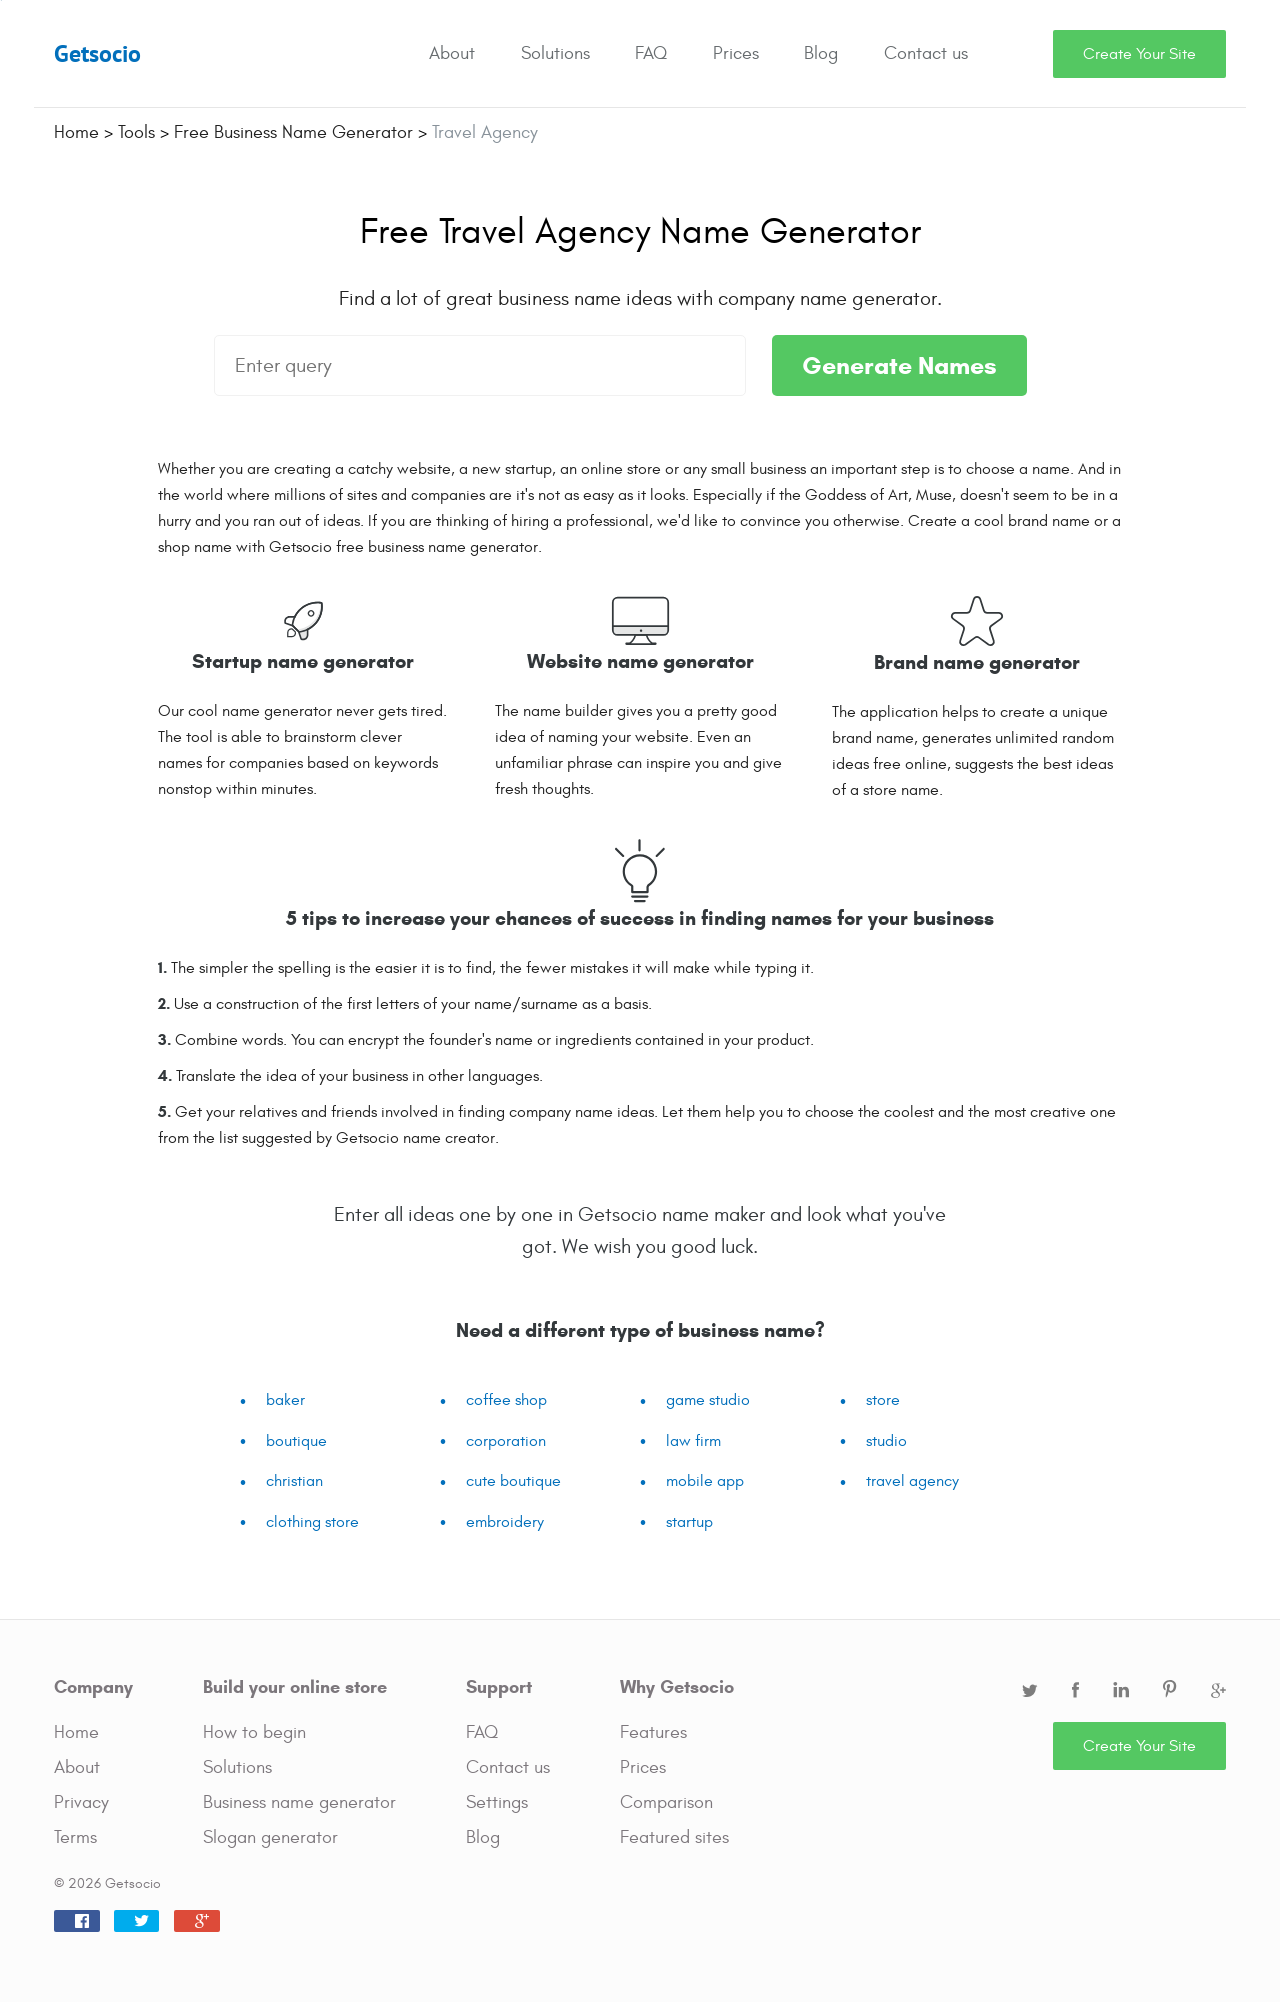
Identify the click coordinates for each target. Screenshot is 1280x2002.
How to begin (254, 1732)
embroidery (505, 1522)
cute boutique (513, 1481)
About (452, 53)
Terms (75, 1837)
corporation (506, 1441)
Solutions (555, 53)
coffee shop (506, 1400)
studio (886, 1441)
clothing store (312, 1522)
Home (76, 1732)
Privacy (81, 1802)
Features (653, 1732)
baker (285, 1400)
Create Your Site (1139, 54)
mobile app (705, 1481)
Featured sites (674, 1837)
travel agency (912, 1481)
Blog (821, 53)
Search (1028, 53)
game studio (708, 1400)
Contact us (926, 53)
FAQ (651, 53)
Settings (497, 1802)
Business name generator (299, 1802)
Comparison (666, 1802)
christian (294, 1481)
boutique (296, 1441)
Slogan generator (270, 1837)
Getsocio (97, 53)
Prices (736, 53)
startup (689, 1522)
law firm (693, 1441)
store (883, 1400)
